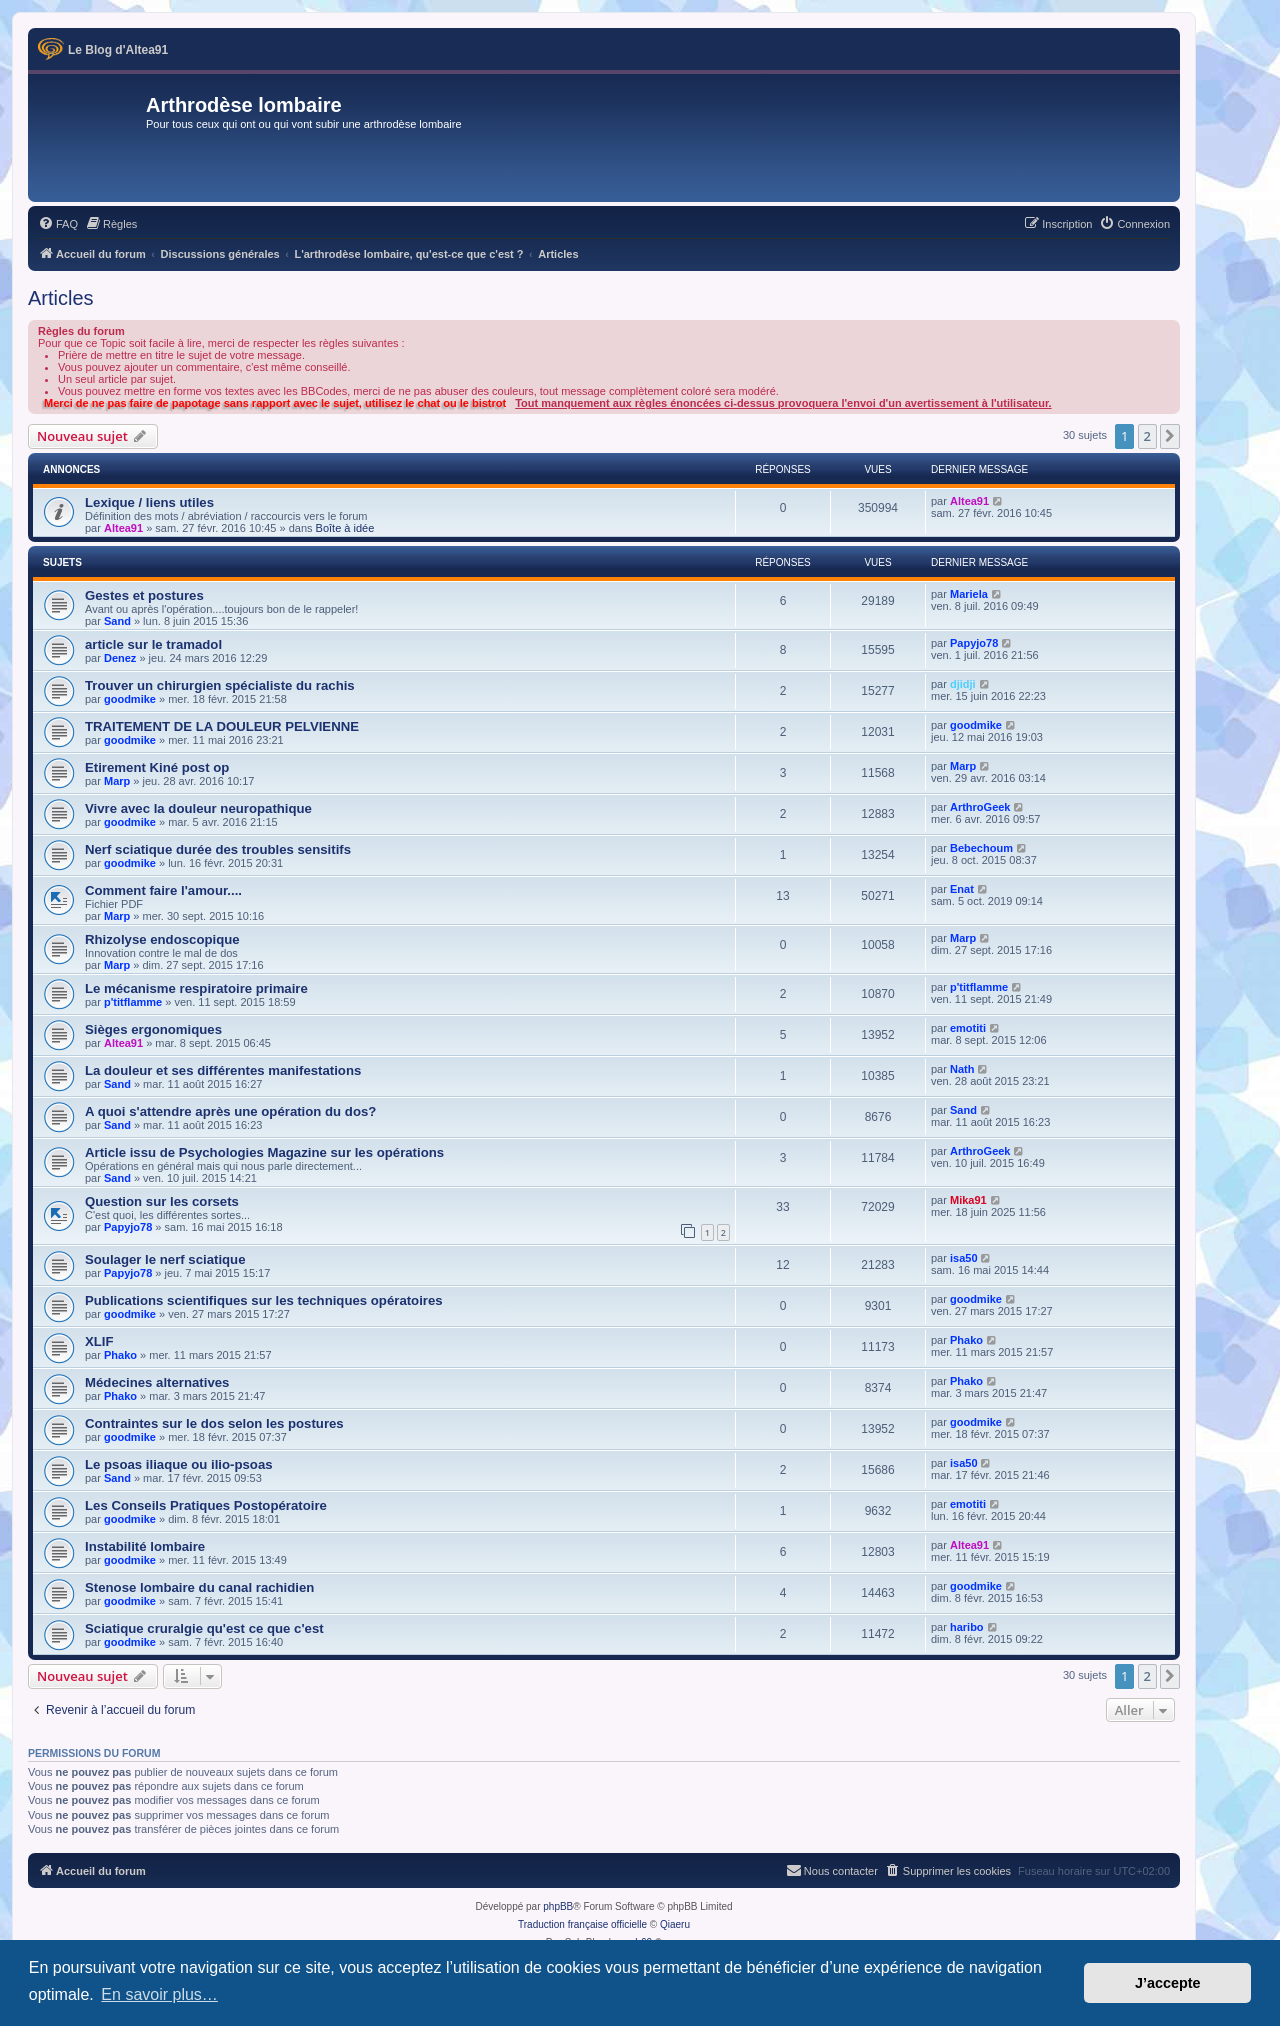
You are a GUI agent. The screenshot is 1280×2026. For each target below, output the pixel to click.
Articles (61, 298)
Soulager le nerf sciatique (165, 1259)
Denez (120, 658)
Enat (962, 889)
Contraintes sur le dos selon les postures (214, 1423)
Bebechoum (981, 848)
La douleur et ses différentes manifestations (223, 1070)
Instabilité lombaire (145, 1546)
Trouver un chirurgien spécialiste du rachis (220, 685)
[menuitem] (58, 224)
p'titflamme (133, 1002)
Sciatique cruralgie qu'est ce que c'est (204, 1628)
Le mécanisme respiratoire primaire (196, 988)
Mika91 (968, 1200)
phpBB (558, 1906)
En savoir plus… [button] (159, 1994)
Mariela (969, 594)
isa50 (964, 1258)
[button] (1170, 436)
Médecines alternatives (157, 1382)
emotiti (968, 1028)
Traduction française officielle (582, 1924)
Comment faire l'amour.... (163, 890)
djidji (963, 684)
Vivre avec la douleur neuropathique (198, 808)
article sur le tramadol (153, 644)
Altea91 (123, 528)
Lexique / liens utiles (149, 502)
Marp (117, 781)
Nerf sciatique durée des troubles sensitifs (218, 849)
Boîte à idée (345, 528)
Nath (962, 1069)
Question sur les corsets (162, 1201)
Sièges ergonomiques (153, 1029)
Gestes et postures (144, 595)
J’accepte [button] (1168, 1983)
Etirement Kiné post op (157, 767)
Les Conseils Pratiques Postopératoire (206, 1505)
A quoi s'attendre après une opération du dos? (230, 1111)
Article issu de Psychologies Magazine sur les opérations (264, 1152)
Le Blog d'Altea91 (118, 50)
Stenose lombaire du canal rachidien (199, 1587)
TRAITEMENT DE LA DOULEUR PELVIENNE (222, 726)
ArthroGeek (980, 807)
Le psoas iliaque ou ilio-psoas (179, 1464)
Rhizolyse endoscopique (162, 939)
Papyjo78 (974, 643)
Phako (120, 1355)
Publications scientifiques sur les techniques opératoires (264, 1300)
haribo (967, 1627)
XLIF (99, 1341)
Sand (117, 621)
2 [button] (1147, 436)
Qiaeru (675, 1924)
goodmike (130, 699)
